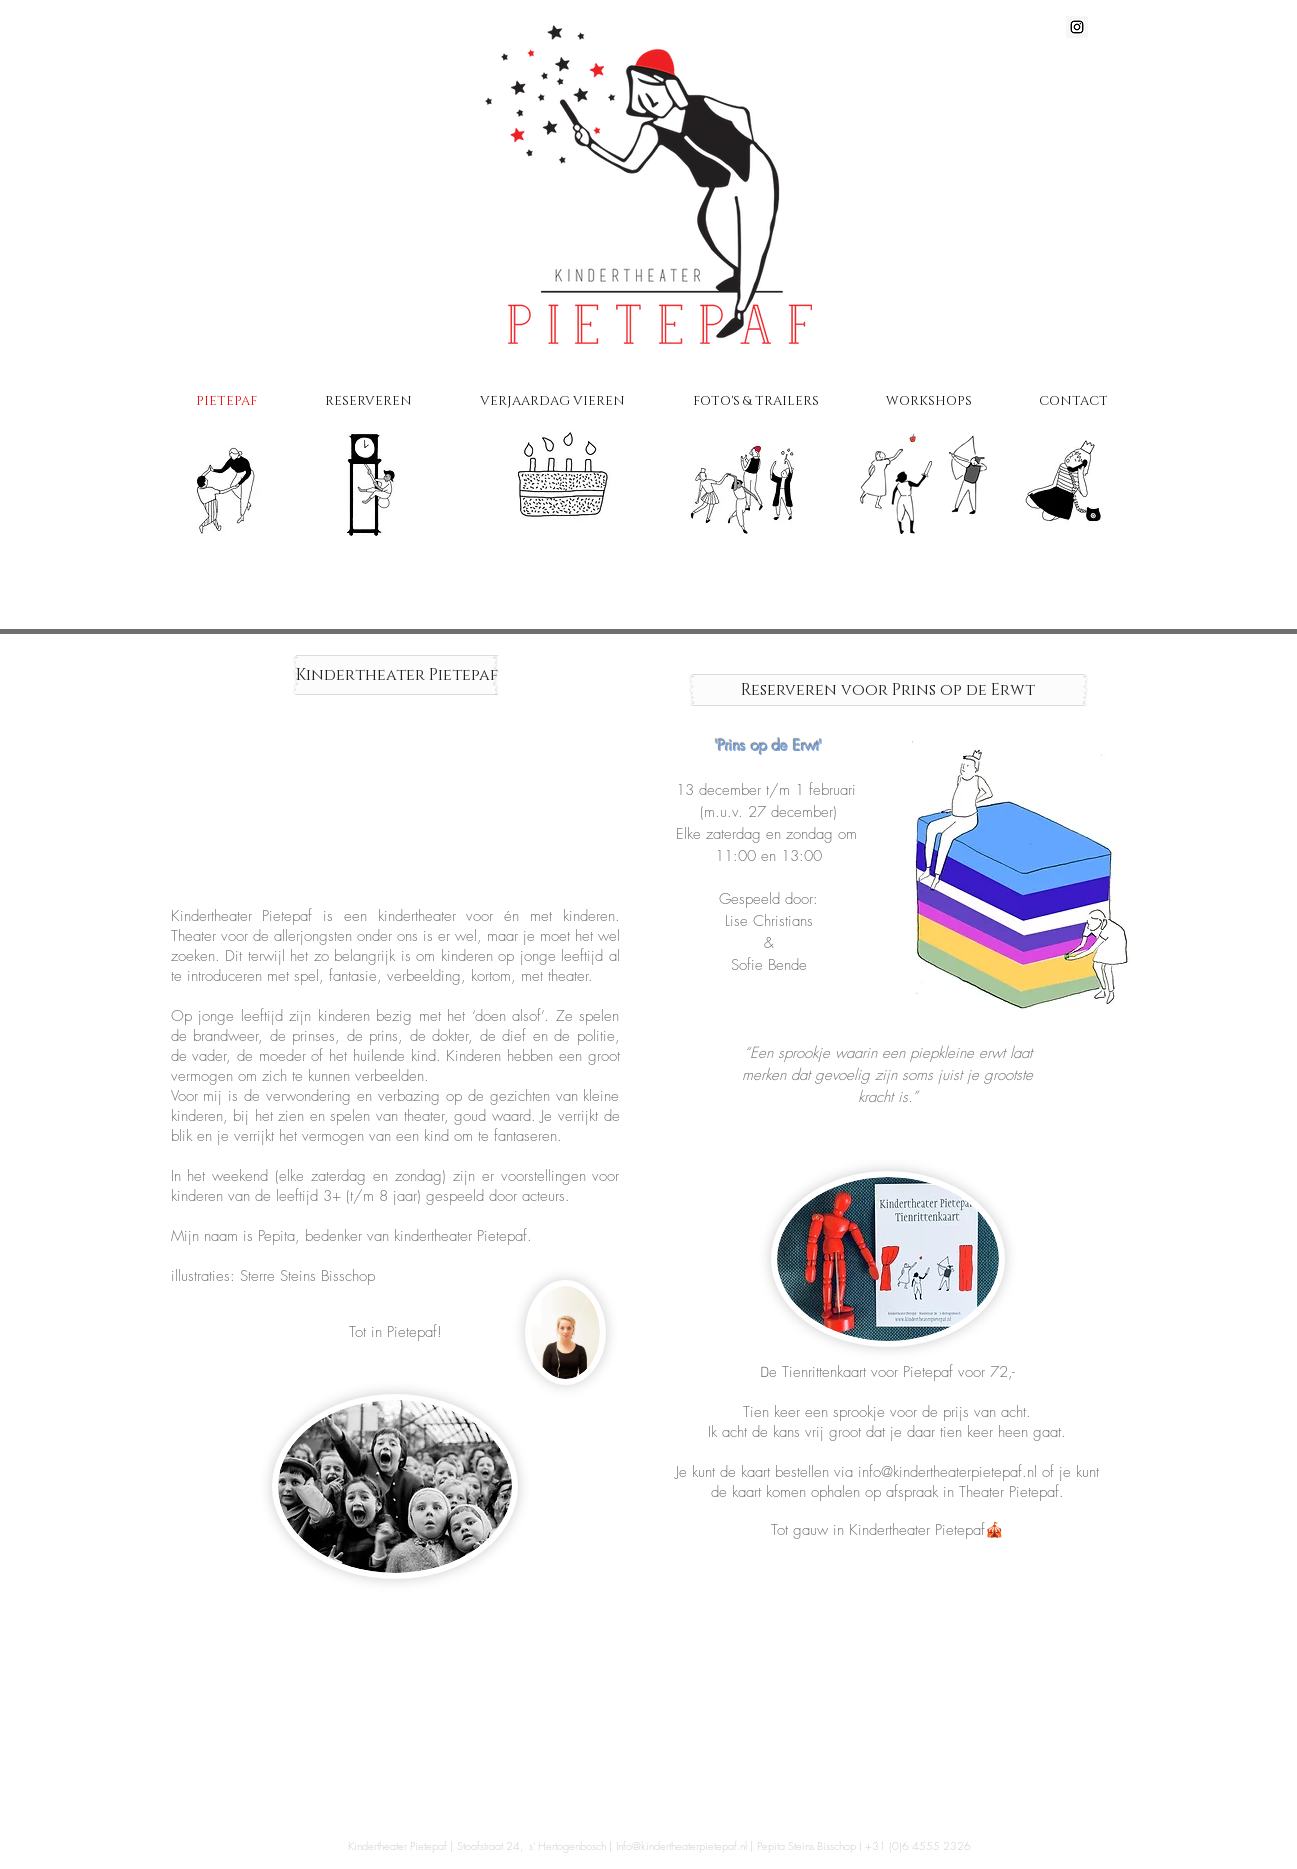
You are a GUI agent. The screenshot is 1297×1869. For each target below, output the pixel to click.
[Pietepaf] (227, 471)
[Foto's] (745, 478)
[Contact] (1073, 487)
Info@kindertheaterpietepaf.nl (681, 1845)
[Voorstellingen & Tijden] (387, 487)
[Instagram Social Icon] (1077, 27)
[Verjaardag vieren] (557, 478)
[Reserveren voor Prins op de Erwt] (888, 690)
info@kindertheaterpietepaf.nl (947, 1472)
